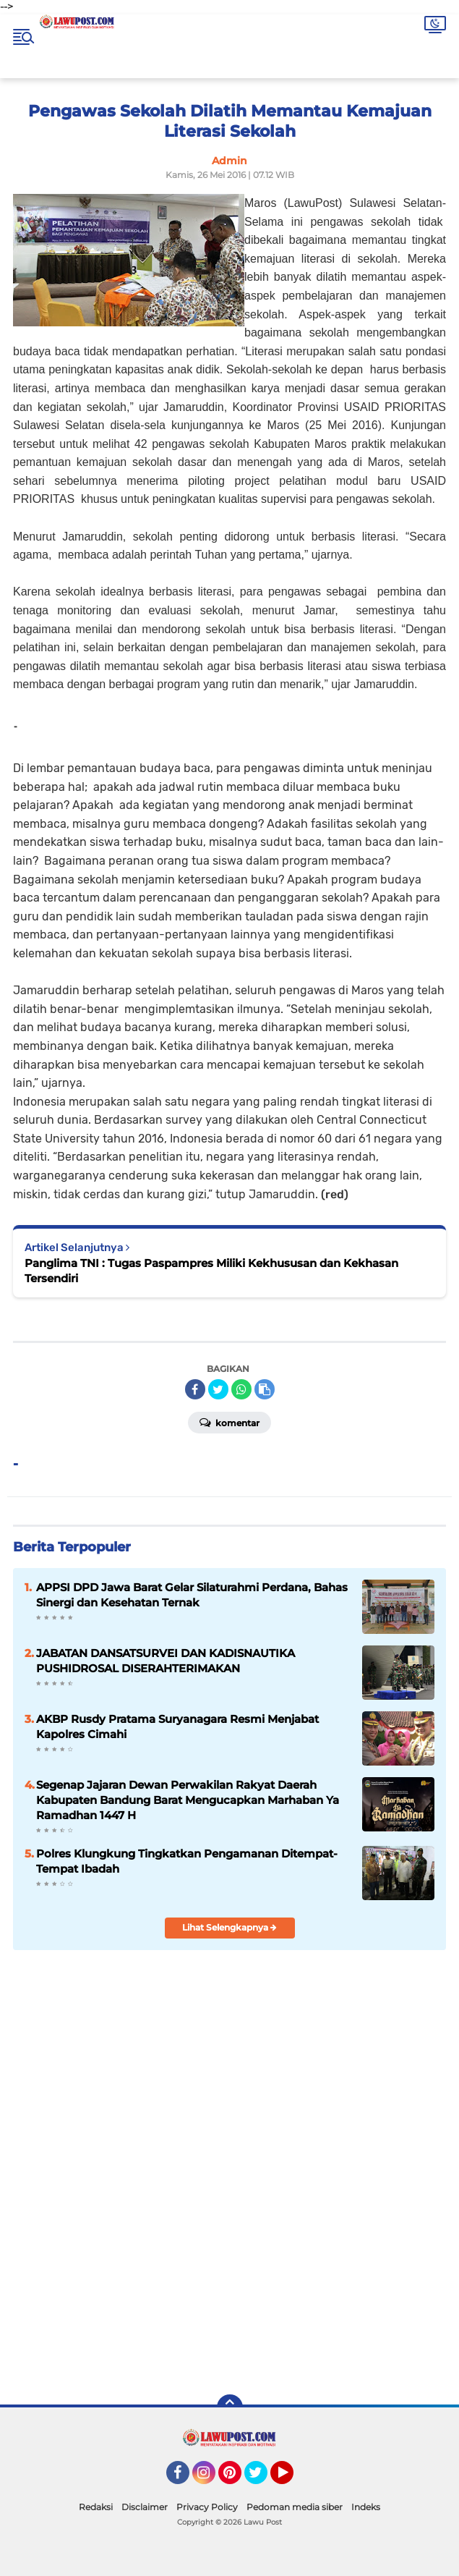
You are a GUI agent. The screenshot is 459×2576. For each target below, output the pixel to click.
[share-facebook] (195, 1389)
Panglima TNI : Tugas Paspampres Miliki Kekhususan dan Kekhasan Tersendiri (211, 1270)
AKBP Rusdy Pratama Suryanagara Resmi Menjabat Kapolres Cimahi (177, 1726)
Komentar (229, 1422)
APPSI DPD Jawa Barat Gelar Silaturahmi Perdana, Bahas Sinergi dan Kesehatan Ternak (192, 1594)
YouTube (292, 2479)
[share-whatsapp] (241, 1389)
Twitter (262, 2479)
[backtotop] (230, 2407)
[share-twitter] (218, 1389)
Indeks (365, 2506)
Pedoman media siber (294, 2506)
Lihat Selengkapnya (229, 1927)
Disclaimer (144, 2506)
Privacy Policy (207, 2506)
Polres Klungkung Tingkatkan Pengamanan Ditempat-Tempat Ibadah (187, 1861)
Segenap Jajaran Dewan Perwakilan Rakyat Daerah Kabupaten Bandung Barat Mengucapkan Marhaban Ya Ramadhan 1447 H (187, 1800)
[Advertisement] (229, 2278)
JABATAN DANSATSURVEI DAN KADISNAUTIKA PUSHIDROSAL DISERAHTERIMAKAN (165, 1660)
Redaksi (96, 2506)
